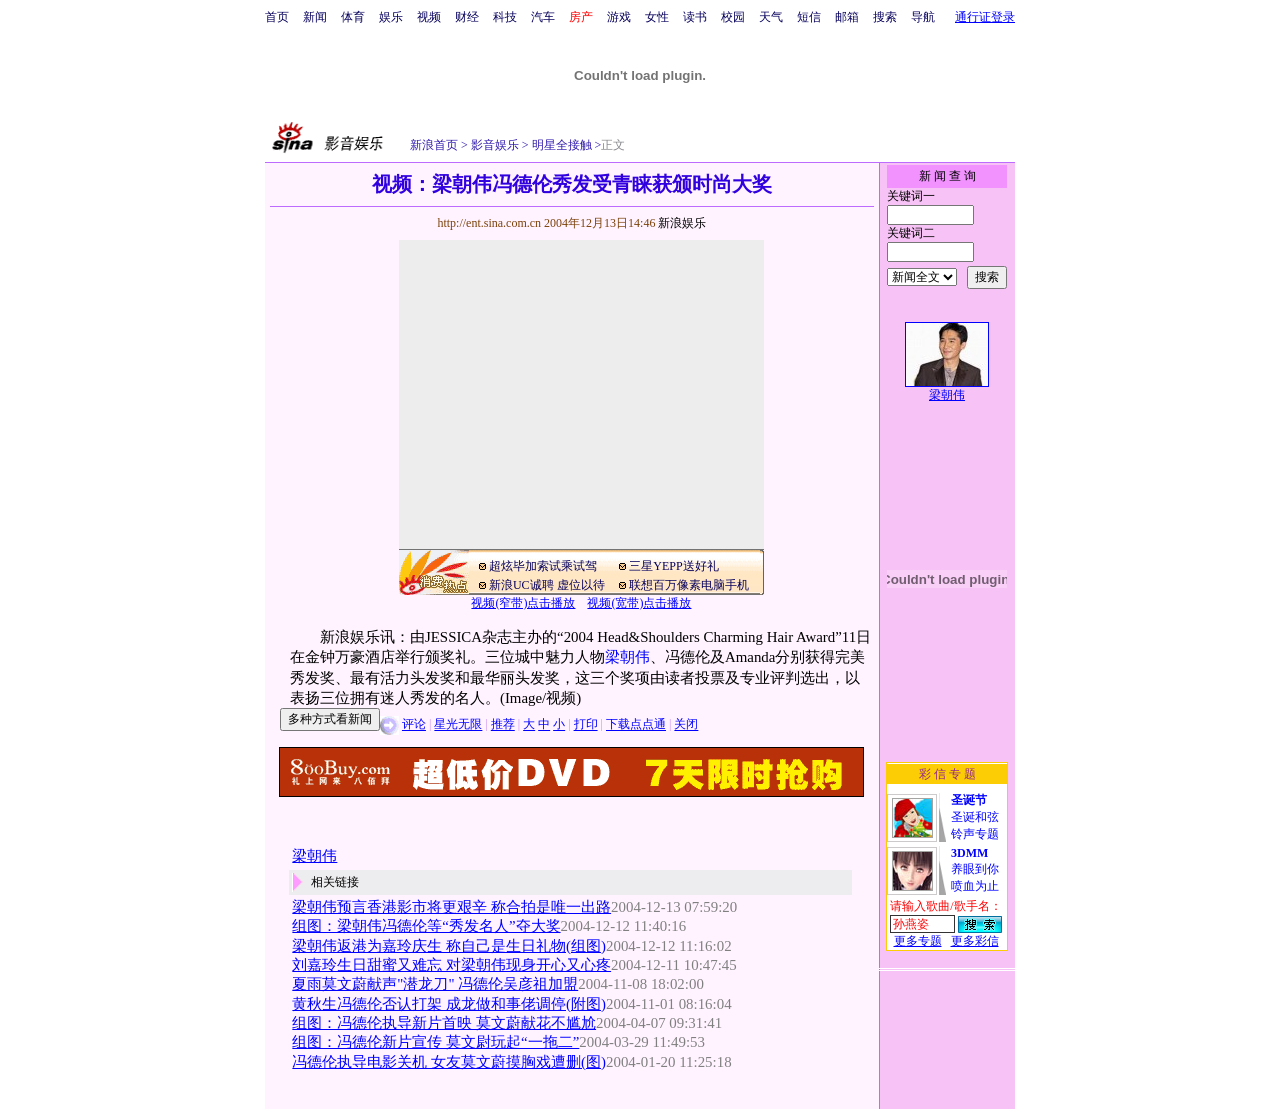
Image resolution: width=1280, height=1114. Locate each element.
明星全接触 (560, 145)
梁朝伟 (627, 657)
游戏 (619, 17)
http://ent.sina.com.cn (490, 223)
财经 (467, 17)
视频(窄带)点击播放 (523, 603)
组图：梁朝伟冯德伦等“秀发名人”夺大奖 (426, 926)
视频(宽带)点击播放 (639, 603)
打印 (586, 725)
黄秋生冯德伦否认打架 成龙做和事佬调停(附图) (449, 1004)
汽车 (543, 17)
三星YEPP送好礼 (673, 566)
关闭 (686, 725)
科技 (505, 17)
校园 (733, 17)
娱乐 (391, 17)
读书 (695, 17)
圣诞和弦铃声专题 (975, 817)
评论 (414, 725)
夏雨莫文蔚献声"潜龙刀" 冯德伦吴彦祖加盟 (435, 984)
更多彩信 (975, 941)
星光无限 (458, 725)
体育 (353, 17)
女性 (657, 17)
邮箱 (847, 17)
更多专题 (918, 941)
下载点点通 (636, 725)
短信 (809, 17)
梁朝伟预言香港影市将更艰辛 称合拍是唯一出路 (451, 907)
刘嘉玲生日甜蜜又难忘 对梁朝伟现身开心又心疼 (451, 965)
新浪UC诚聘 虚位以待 (547, 585)
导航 (923, 17)
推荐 (503, 725)
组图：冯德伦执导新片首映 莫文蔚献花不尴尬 (444, 1023)
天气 (771, 17)
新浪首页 (434, 145)
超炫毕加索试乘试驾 (543, 566)
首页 (277, 17)
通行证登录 (985, 17)
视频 (429, 17)
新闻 (315, 17)
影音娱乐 (495, 145)
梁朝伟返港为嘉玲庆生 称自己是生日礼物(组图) (449, 946)
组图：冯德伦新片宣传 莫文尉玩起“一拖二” (435, 1042)
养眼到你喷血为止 (975, 869)
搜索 (885, 17)
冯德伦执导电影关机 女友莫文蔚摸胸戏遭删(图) (449, 1062)
